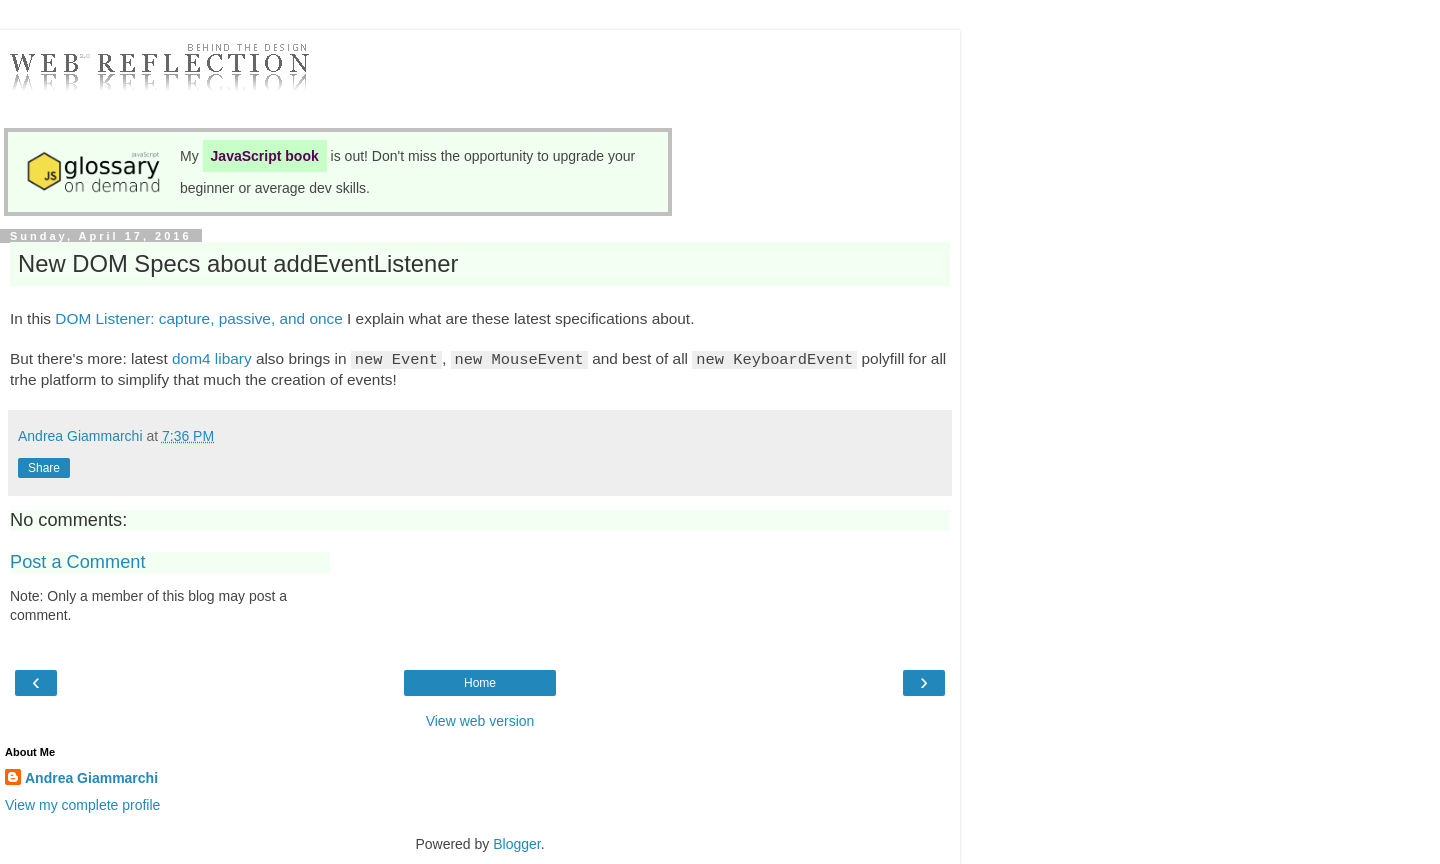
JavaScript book (265, 156)
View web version (480, 720)
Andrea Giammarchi (91, 777)
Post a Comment (77, 561)
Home (480, 682)
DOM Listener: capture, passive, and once (198, 318)
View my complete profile (82, 804)
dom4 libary (212, 358)
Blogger (516, 843)
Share (44, 467)
